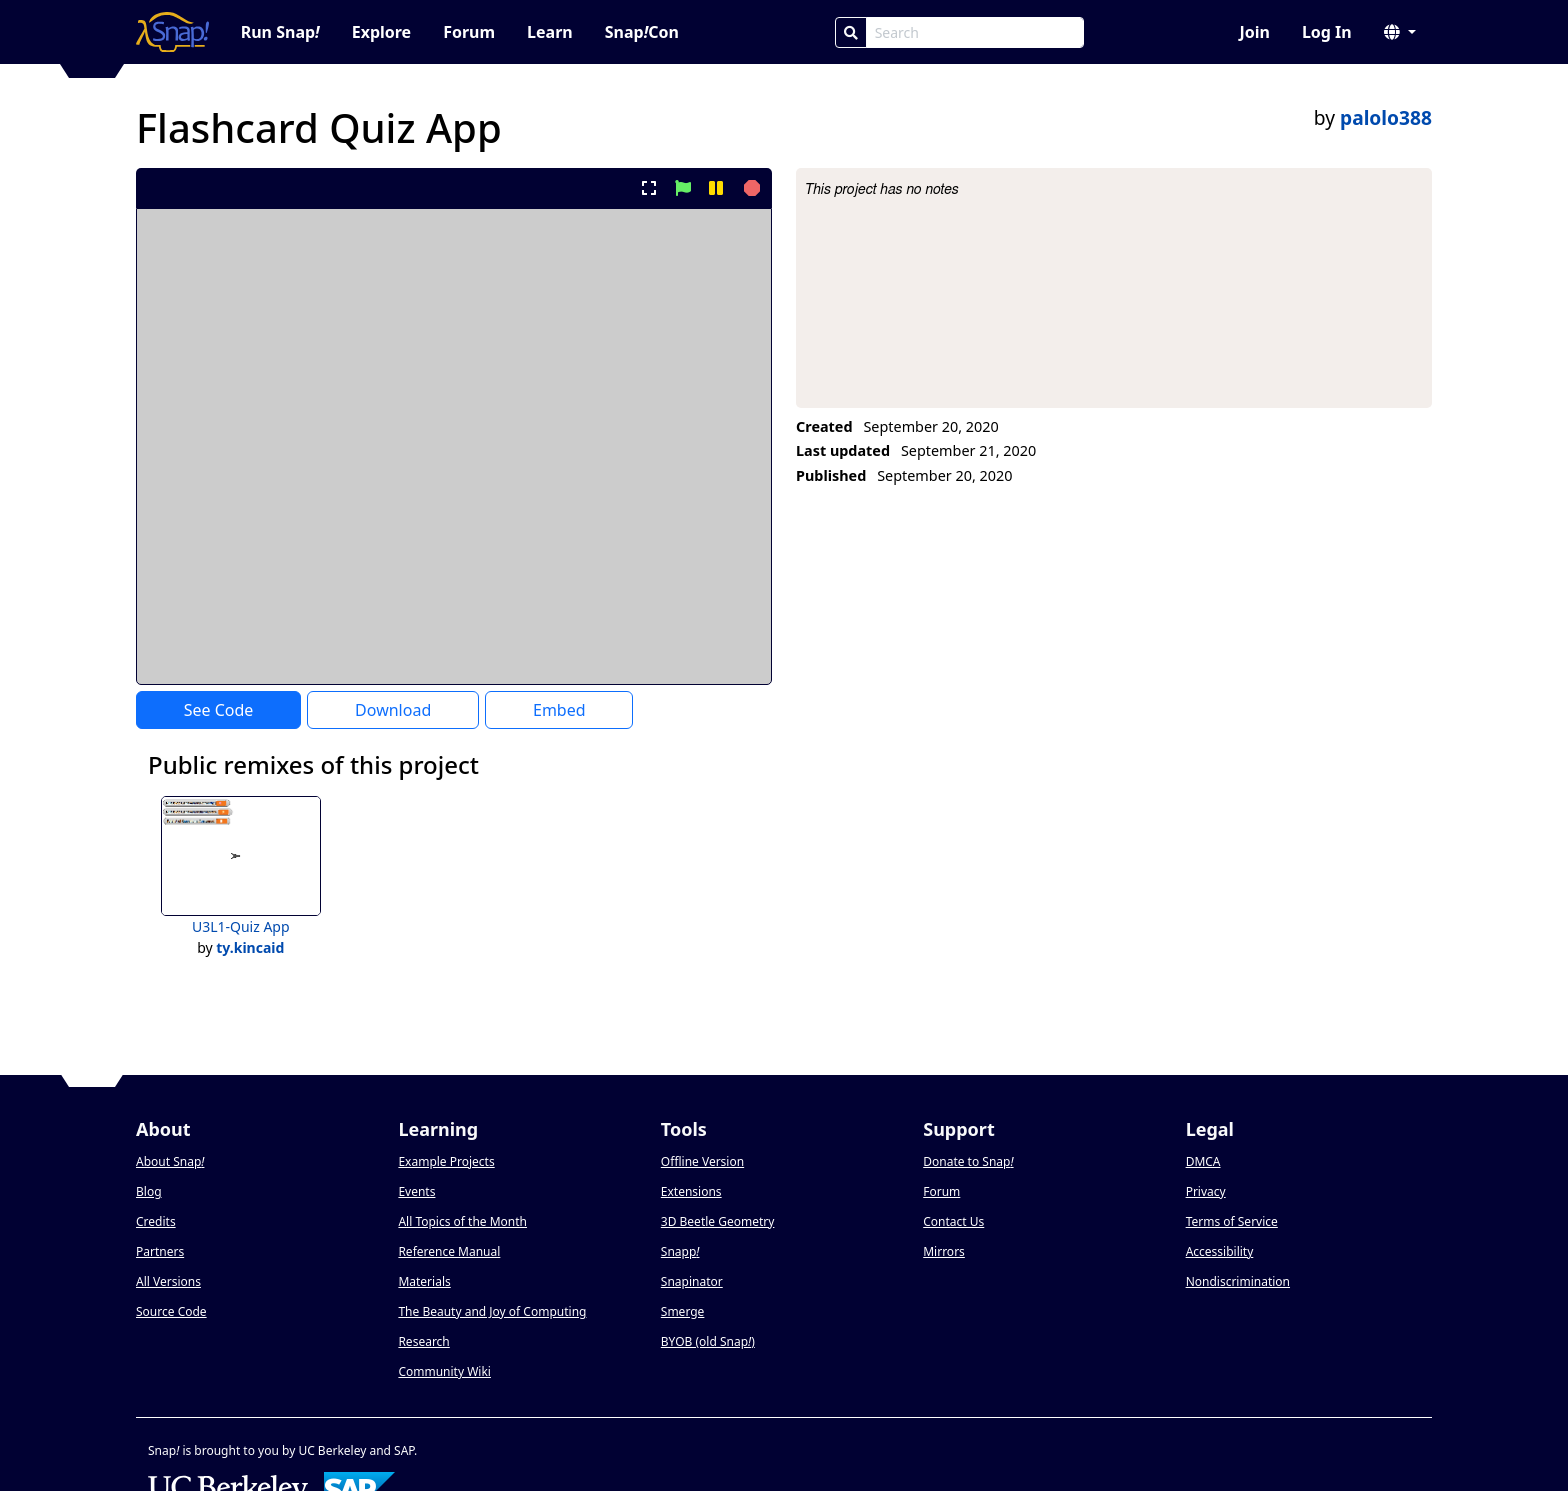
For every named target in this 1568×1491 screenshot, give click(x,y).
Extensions (691, 1191)
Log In (1327, 32)
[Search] (851, 32)
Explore (381, 32)
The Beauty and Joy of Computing (492, 1311)
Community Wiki (444, 1371)
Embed (559, 710)
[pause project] (715, 188)
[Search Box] (975, 32)
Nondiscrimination (1238, 1281)
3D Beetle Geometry (718, 1221)
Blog (149, 1191)
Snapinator (692, 1281)
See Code (219, 710)
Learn (550, 32)
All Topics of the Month (462, 1221)
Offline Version (702, 1161)
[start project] (682, 188)
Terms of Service (1232, 1221)
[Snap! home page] (172, 32)
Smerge (683, 1311)
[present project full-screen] (649, 188)
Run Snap (280, 32)
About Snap (170, 1161)
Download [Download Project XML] (393, 710)
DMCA (1203, 1161)
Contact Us (953, 1221)
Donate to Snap (968, 1161)
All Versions (168, 1281)
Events (416, 1191)
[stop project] (749, 188)
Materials (424, 1281)
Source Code (171, 1311)
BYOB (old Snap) (708, 1341)
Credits (156, 1221)
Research (423, 1341)
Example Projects (446, 1161)
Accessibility (1220, 1251)
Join (1254, 32)
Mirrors (944, 1251)
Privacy (1206, 1191)
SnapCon (642, 32)
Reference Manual (449, 1251)
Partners (160, 1251)
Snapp (680, 1251)
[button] (1400, 32)
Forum (469, 32)
